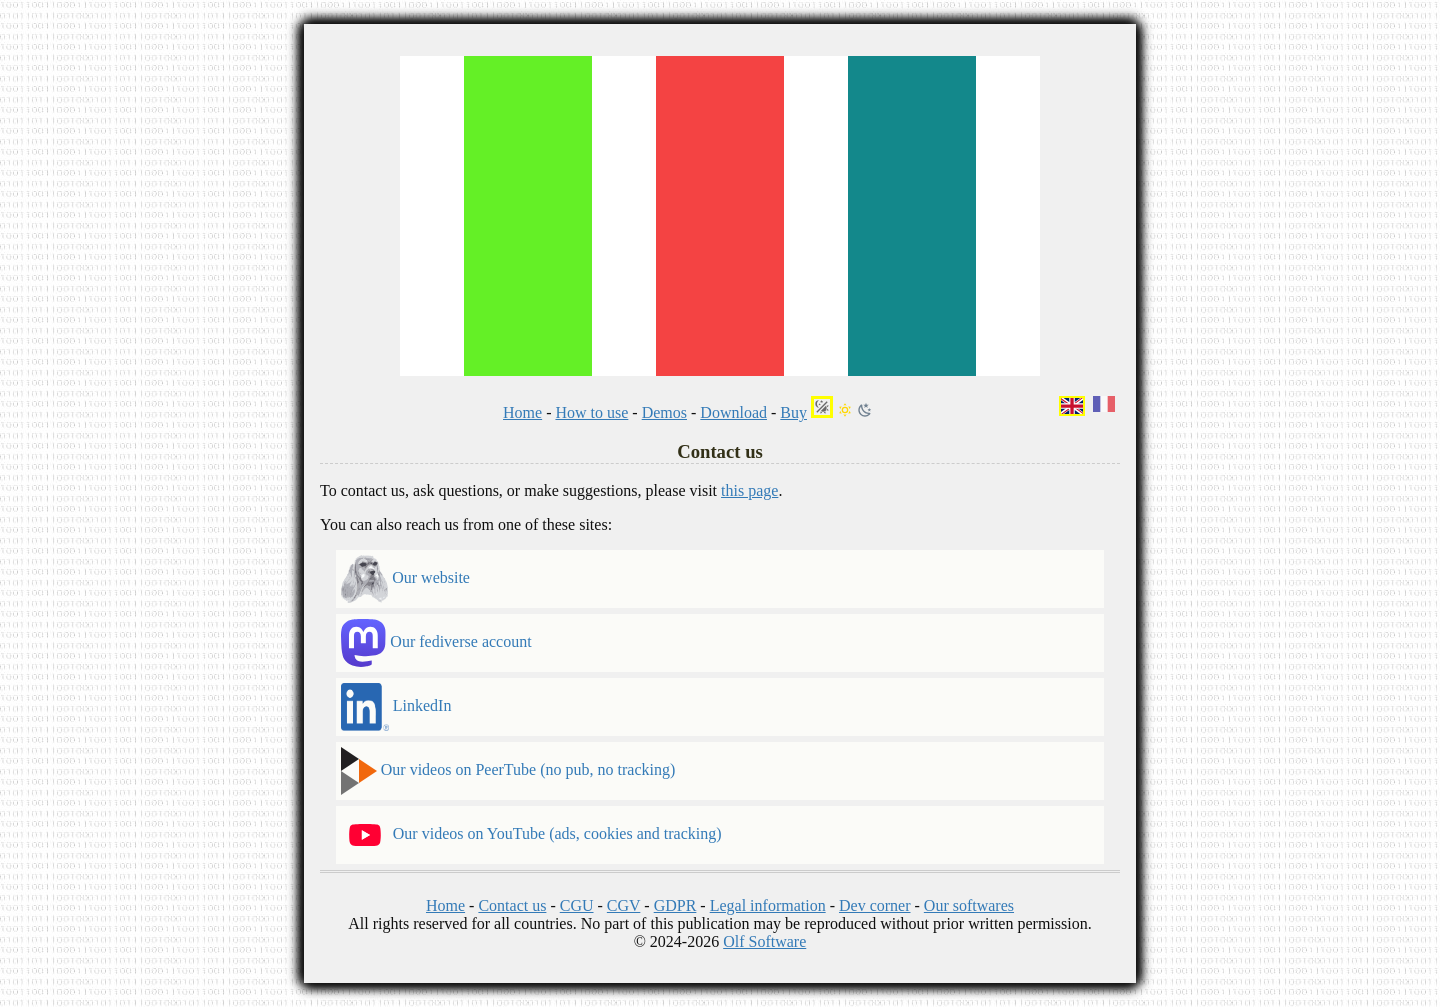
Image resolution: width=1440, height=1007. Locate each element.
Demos (664, 412)
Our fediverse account (436, 643)
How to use (591, 412)
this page (749, 490)
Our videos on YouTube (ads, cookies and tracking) (531, 835)
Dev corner (875, 905)
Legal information (768, 905)
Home (522, 412)
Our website (405, 579)
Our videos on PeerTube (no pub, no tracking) (508, 771)
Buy (793, 412)
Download (733, 412)
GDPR (675, 905)
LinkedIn (396, 707)
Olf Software (764, 941)
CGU (577, 905)
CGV (624, 905)
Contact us (512, 905)
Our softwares (969, 905)
